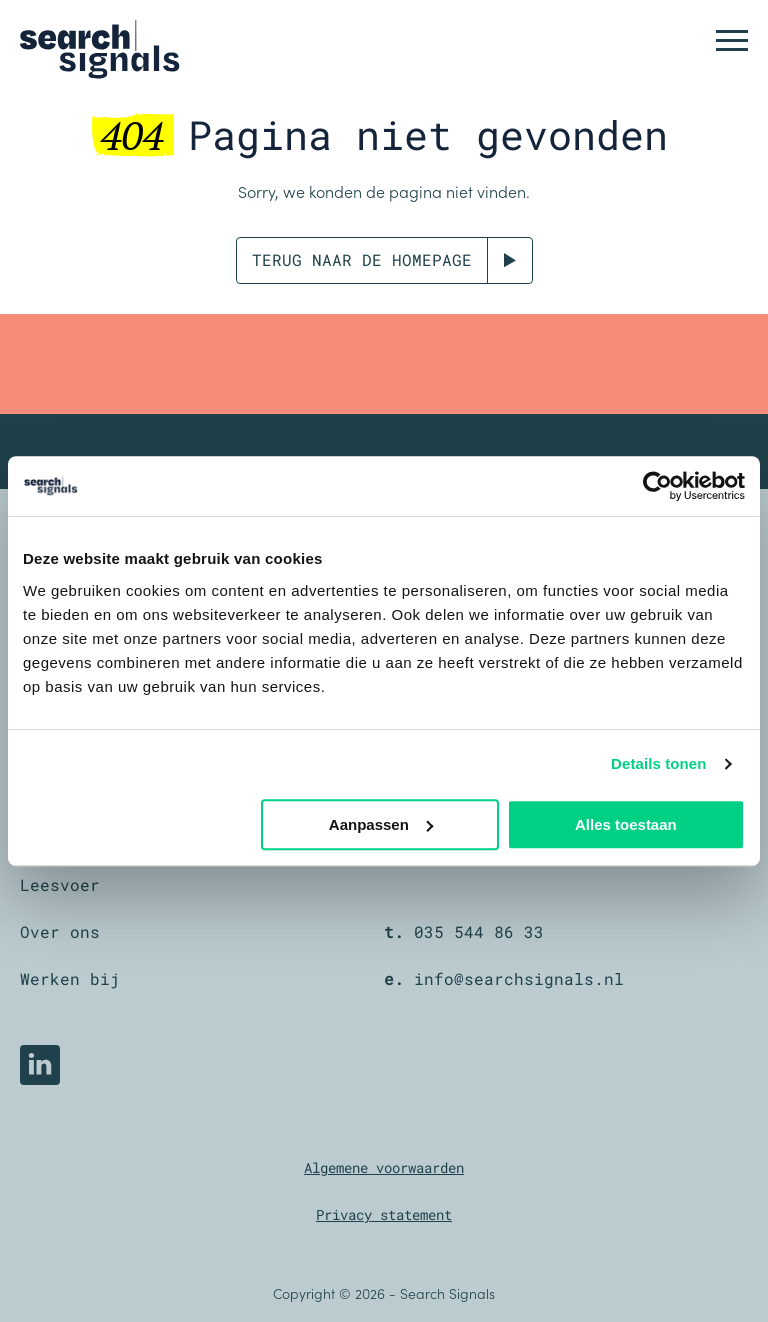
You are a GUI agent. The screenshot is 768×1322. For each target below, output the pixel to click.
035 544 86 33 (479, 931)
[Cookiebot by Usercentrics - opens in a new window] (657, 486)
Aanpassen (381, 824)
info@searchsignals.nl (519, 978)
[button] (732, 40)
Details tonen (658, 763)
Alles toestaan (626, 824)
